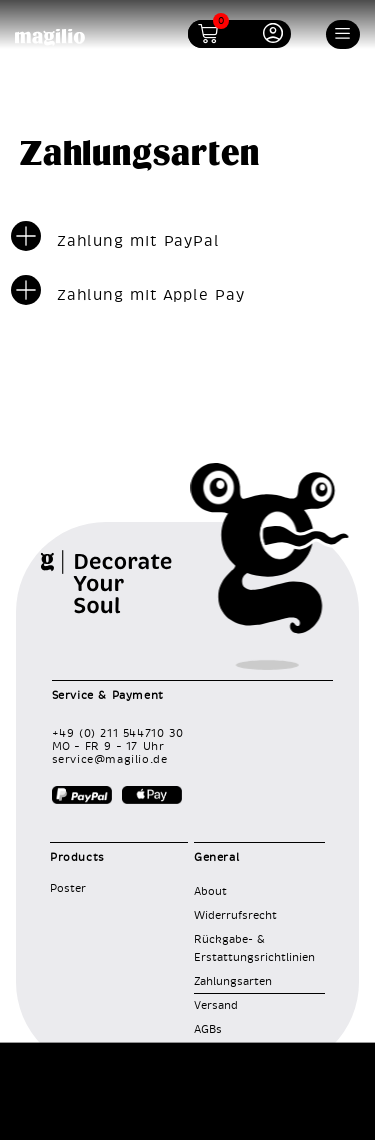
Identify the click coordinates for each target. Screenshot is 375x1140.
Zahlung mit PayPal (138, 241)
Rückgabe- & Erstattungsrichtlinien (254, 948)
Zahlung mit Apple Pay (151, 295)
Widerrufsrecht (235, 915)
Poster (68, 888)
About (210, 891)
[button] (343, 34)
